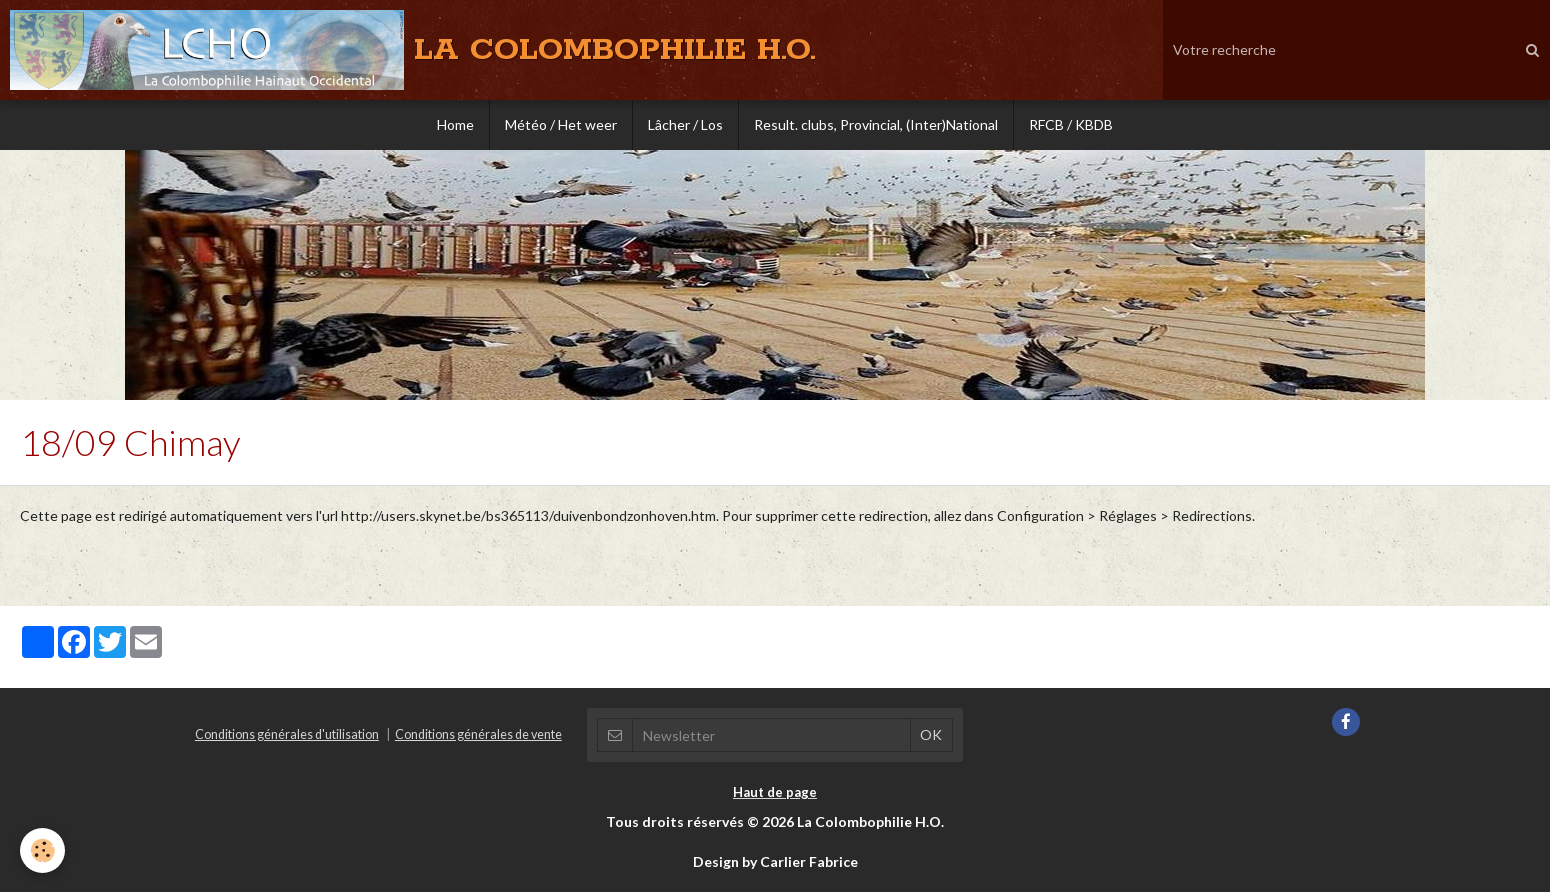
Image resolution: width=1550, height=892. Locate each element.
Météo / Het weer (561, 124)
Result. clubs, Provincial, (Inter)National (876, 124)
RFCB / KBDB (1071, 124)
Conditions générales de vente (478, 734)
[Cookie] (42, 850)
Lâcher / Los (685, 124)
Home (455, 124)
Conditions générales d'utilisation (287, 734)
